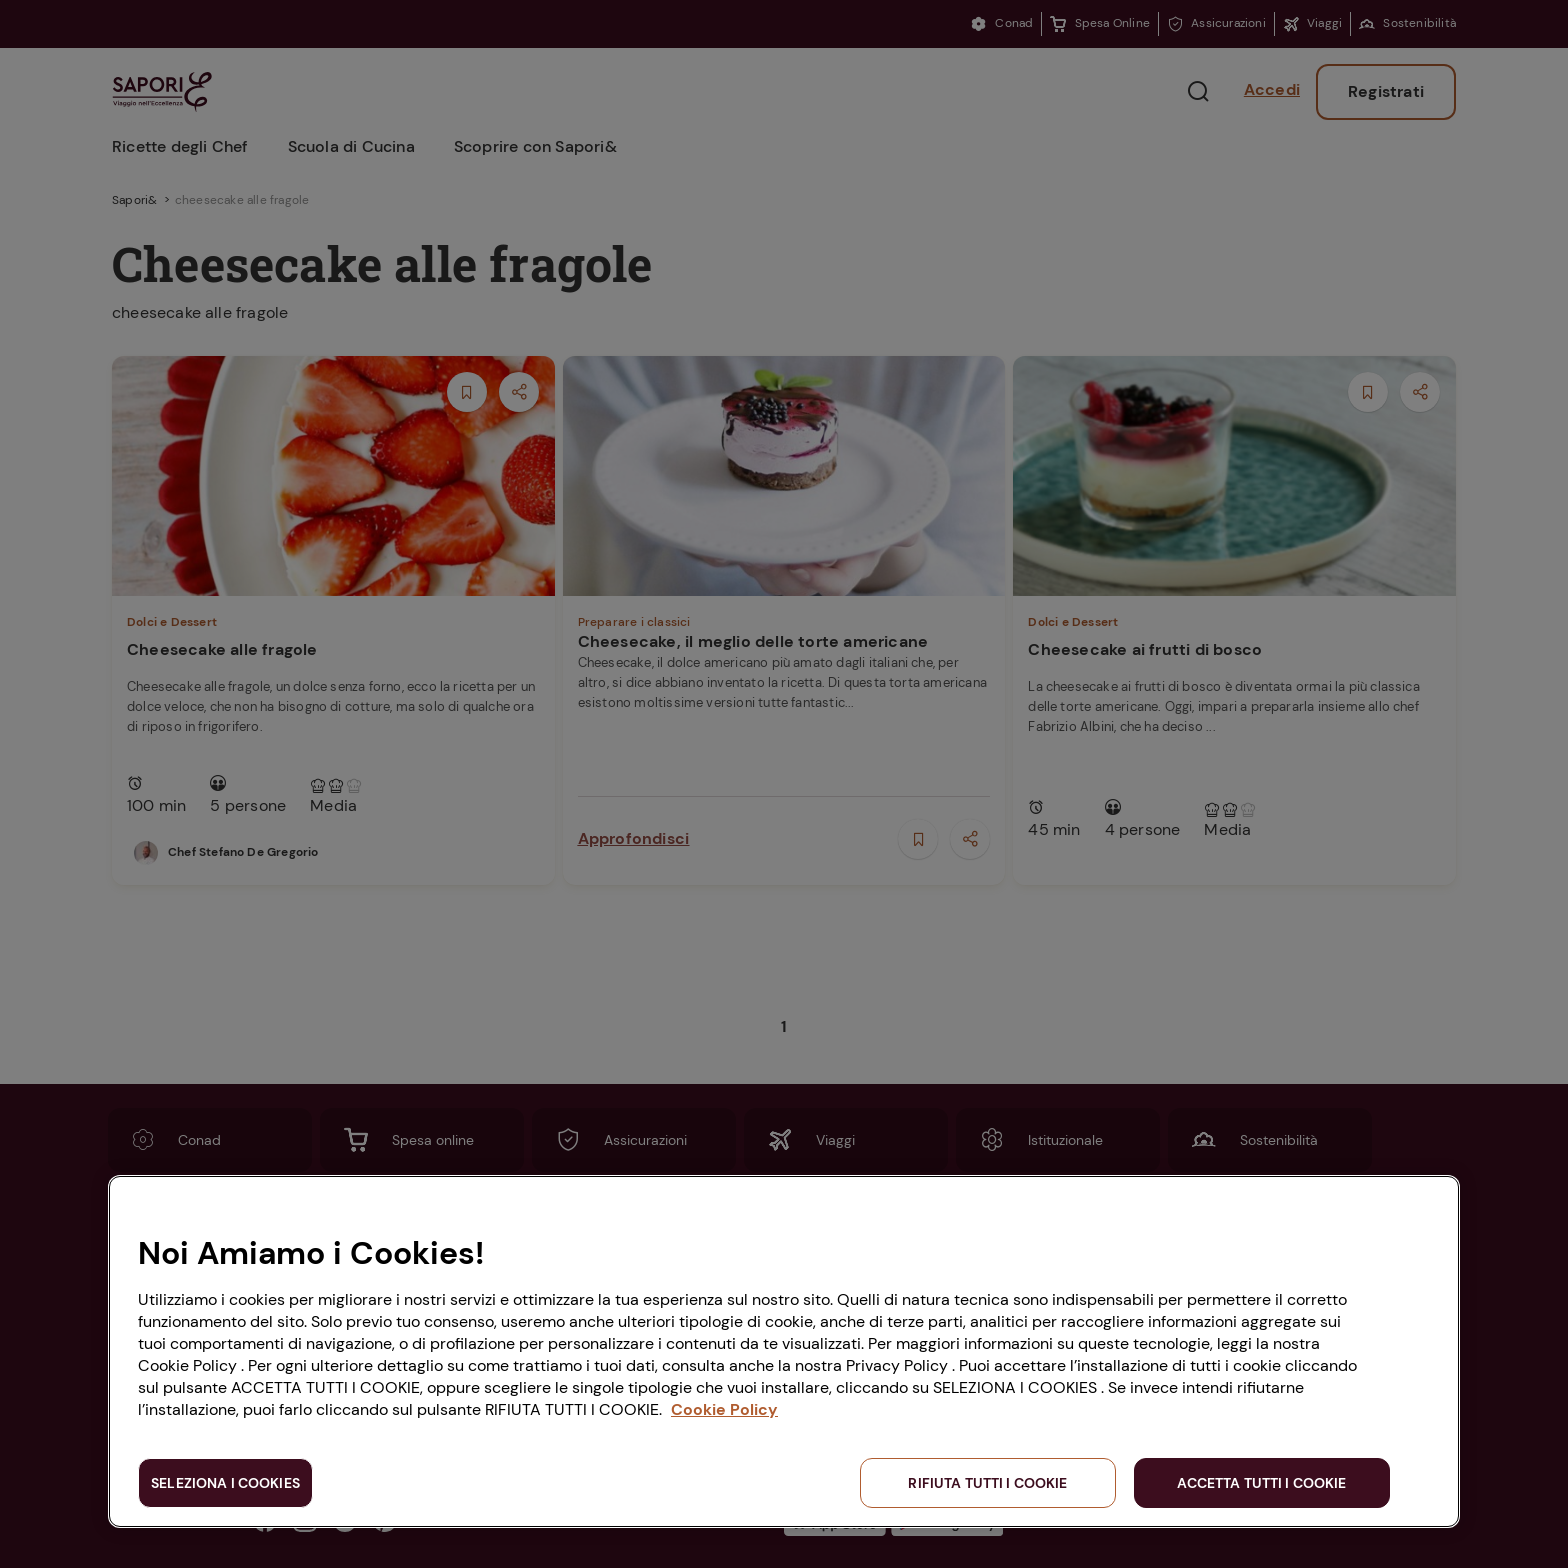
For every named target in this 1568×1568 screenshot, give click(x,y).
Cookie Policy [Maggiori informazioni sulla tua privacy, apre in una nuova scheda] (724, 1409)
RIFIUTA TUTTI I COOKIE (987, 1483)
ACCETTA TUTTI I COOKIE (1261, 1483)
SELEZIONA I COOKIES (225, 1483)
